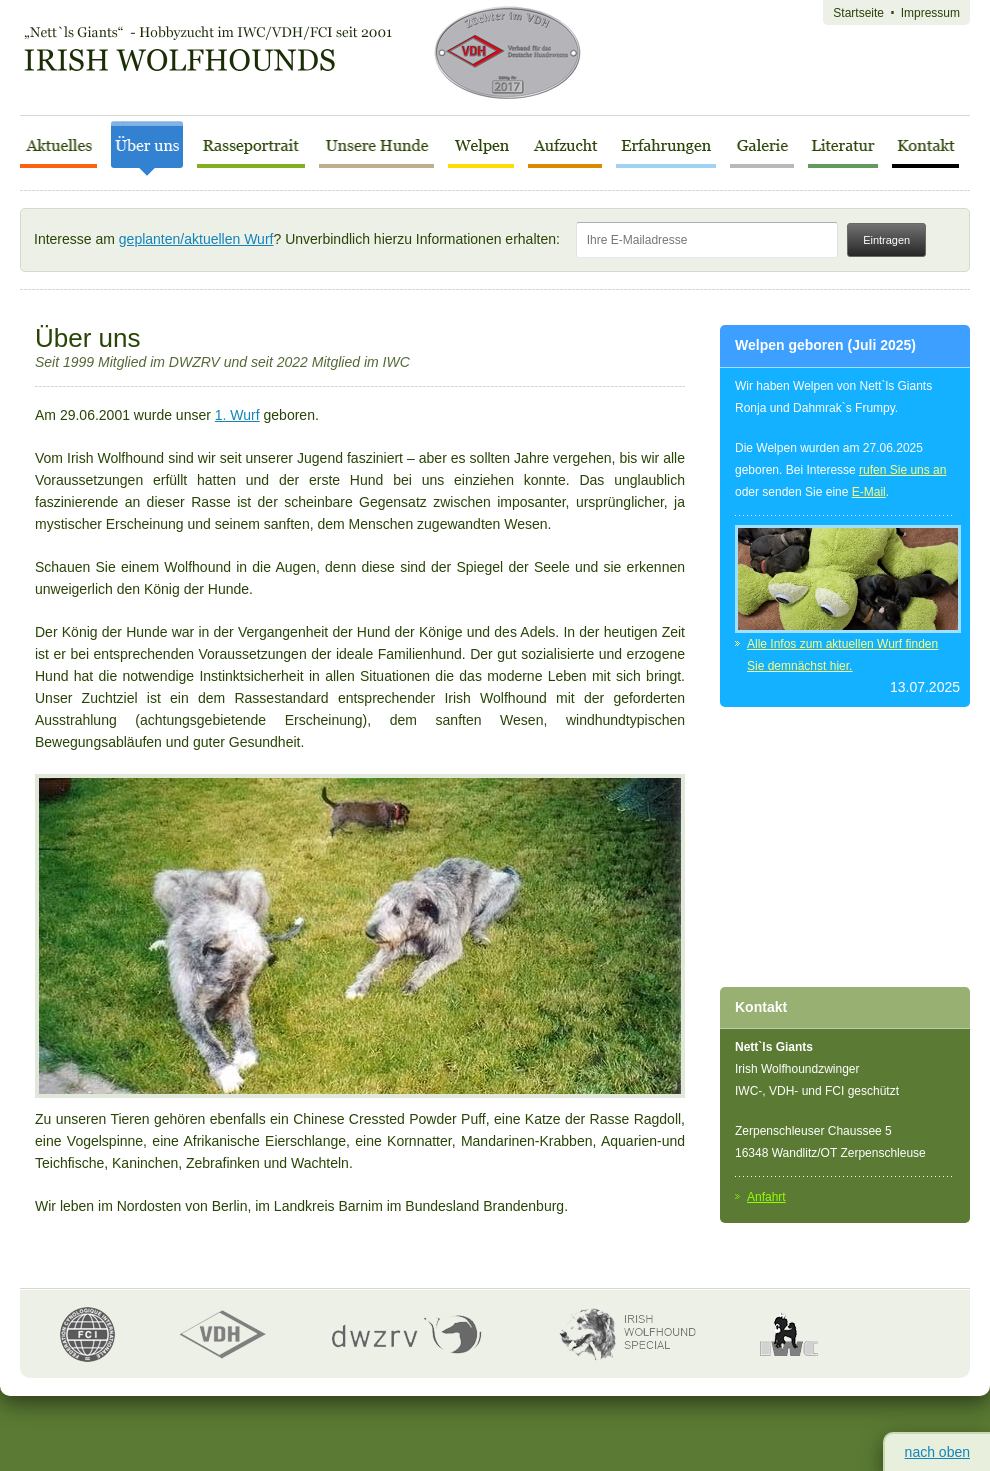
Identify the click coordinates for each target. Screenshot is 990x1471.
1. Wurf (237, 415)
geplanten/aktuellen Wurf (196, 239)
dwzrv (406, 1334)
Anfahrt (766, 1197)
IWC (789, 1334)
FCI (87, 1334)
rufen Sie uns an (902, 470)
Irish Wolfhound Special (621, 1334)
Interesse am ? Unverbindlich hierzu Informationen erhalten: (438, 239)
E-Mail (869, 492)
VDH (223, 1334)
